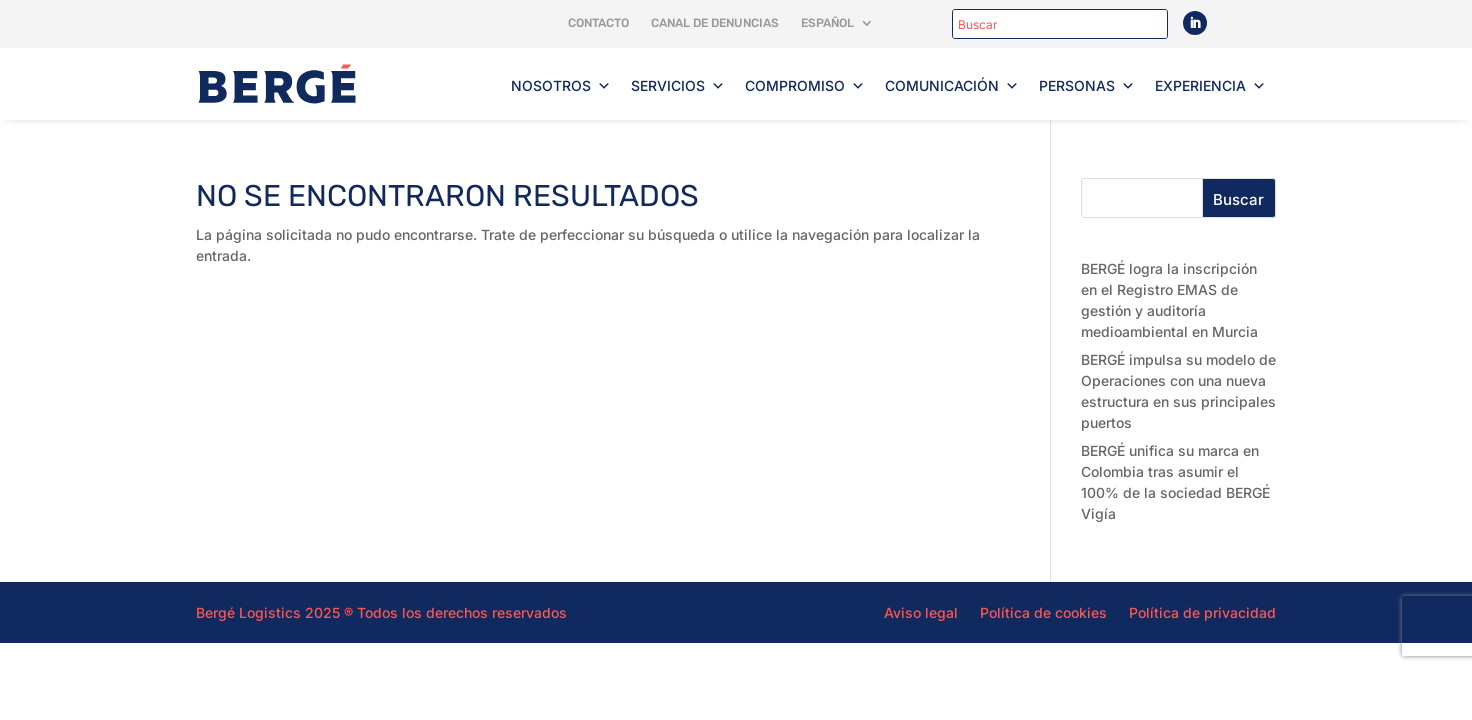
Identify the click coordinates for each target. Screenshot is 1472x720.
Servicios (678, 86)
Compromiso (805, 86)
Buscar (1238, 199)
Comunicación (952, 86)
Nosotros (561, 86)
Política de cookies (1043, 612)
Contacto (598, 23)
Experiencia (1210, 86)
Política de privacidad (1202, 612)
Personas (1087, 86)
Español (827, 23)
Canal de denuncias (715, 23)
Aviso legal (921, 612)
